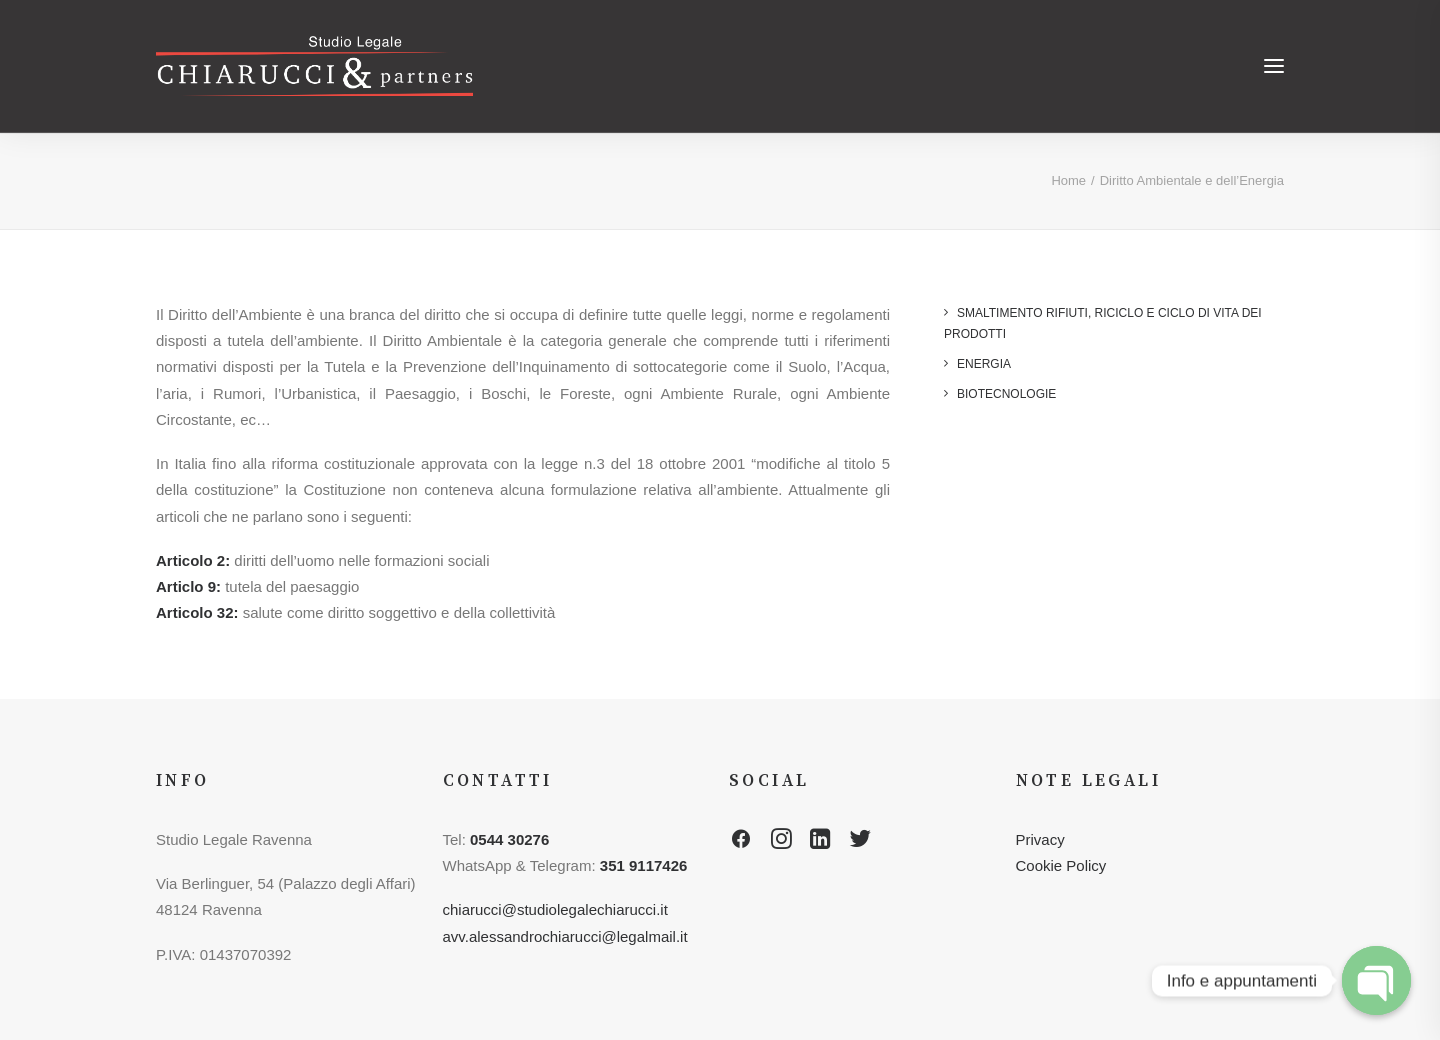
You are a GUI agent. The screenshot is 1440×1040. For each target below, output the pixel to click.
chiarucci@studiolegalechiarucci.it (555, 909)
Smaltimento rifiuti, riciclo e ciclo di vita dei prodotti (1103, 323)
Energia (984, 364)
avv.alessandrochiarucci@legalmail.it (565, 936)
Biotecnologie (1006, 394)
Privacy (1040, 839)
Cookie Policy (1061, 865)
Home (1068, 180)
